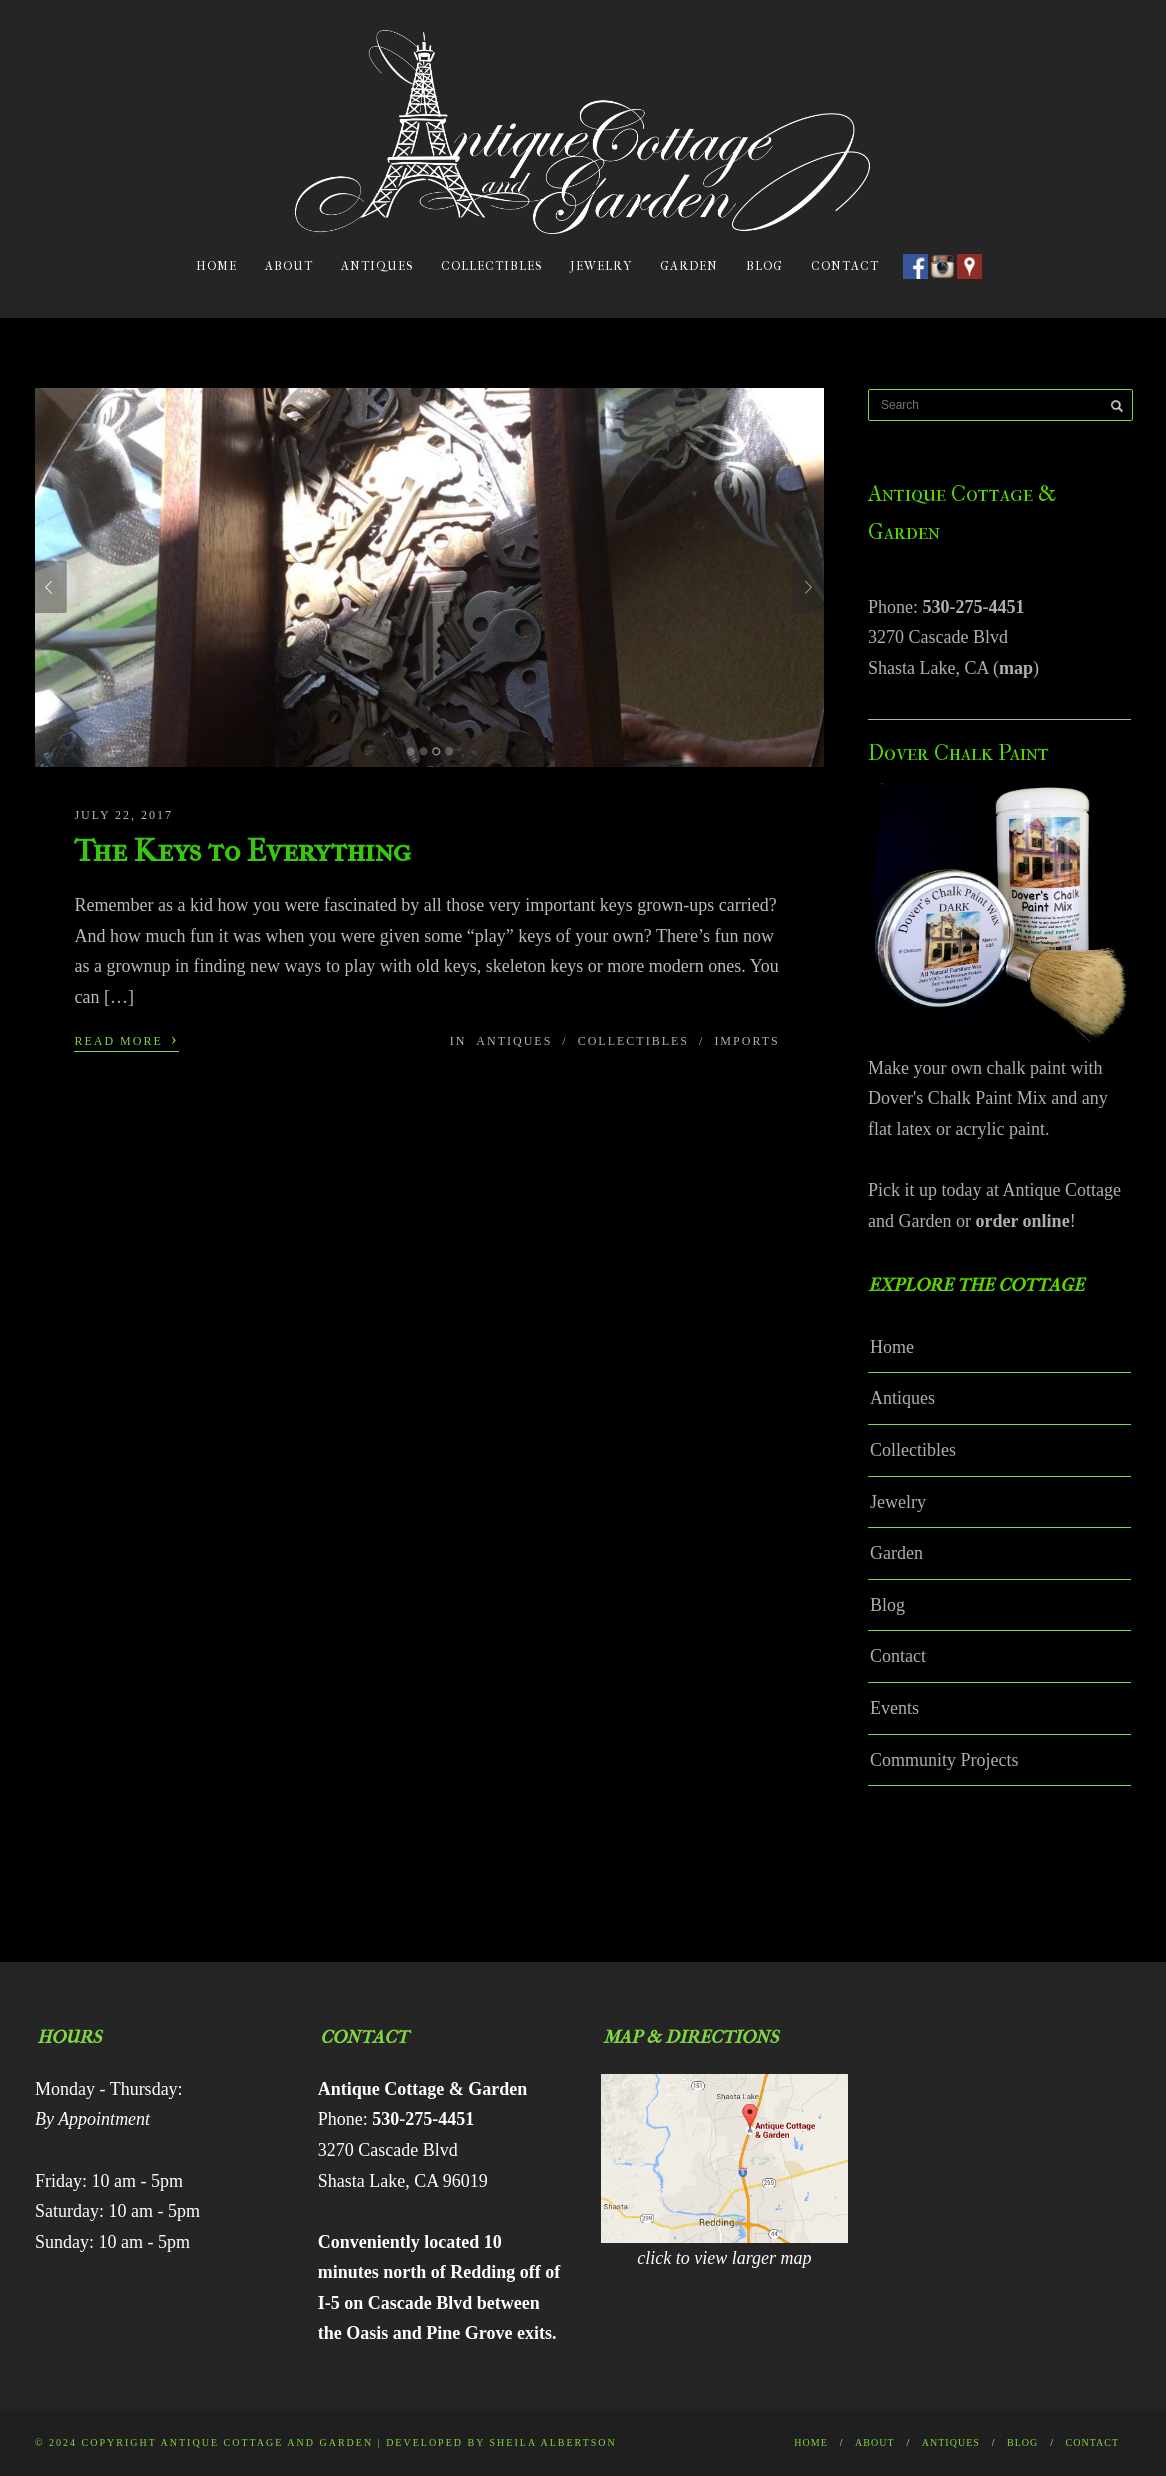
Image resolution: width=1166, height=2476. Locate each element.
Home (216, 266)
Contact (845, 266)
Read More (126, 1039)
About (289, 266)
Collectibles (491, 266)
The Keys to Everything (242, 850)
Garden (689, 266)
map (1016, 668)
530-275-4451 (974, 607)
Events (894, 1708)
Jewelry (601, 266)
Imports (746, 1041)
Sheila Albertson (553, 2442)
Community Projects (944, 1760)
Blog (764, 266)
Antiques (377, 266)
